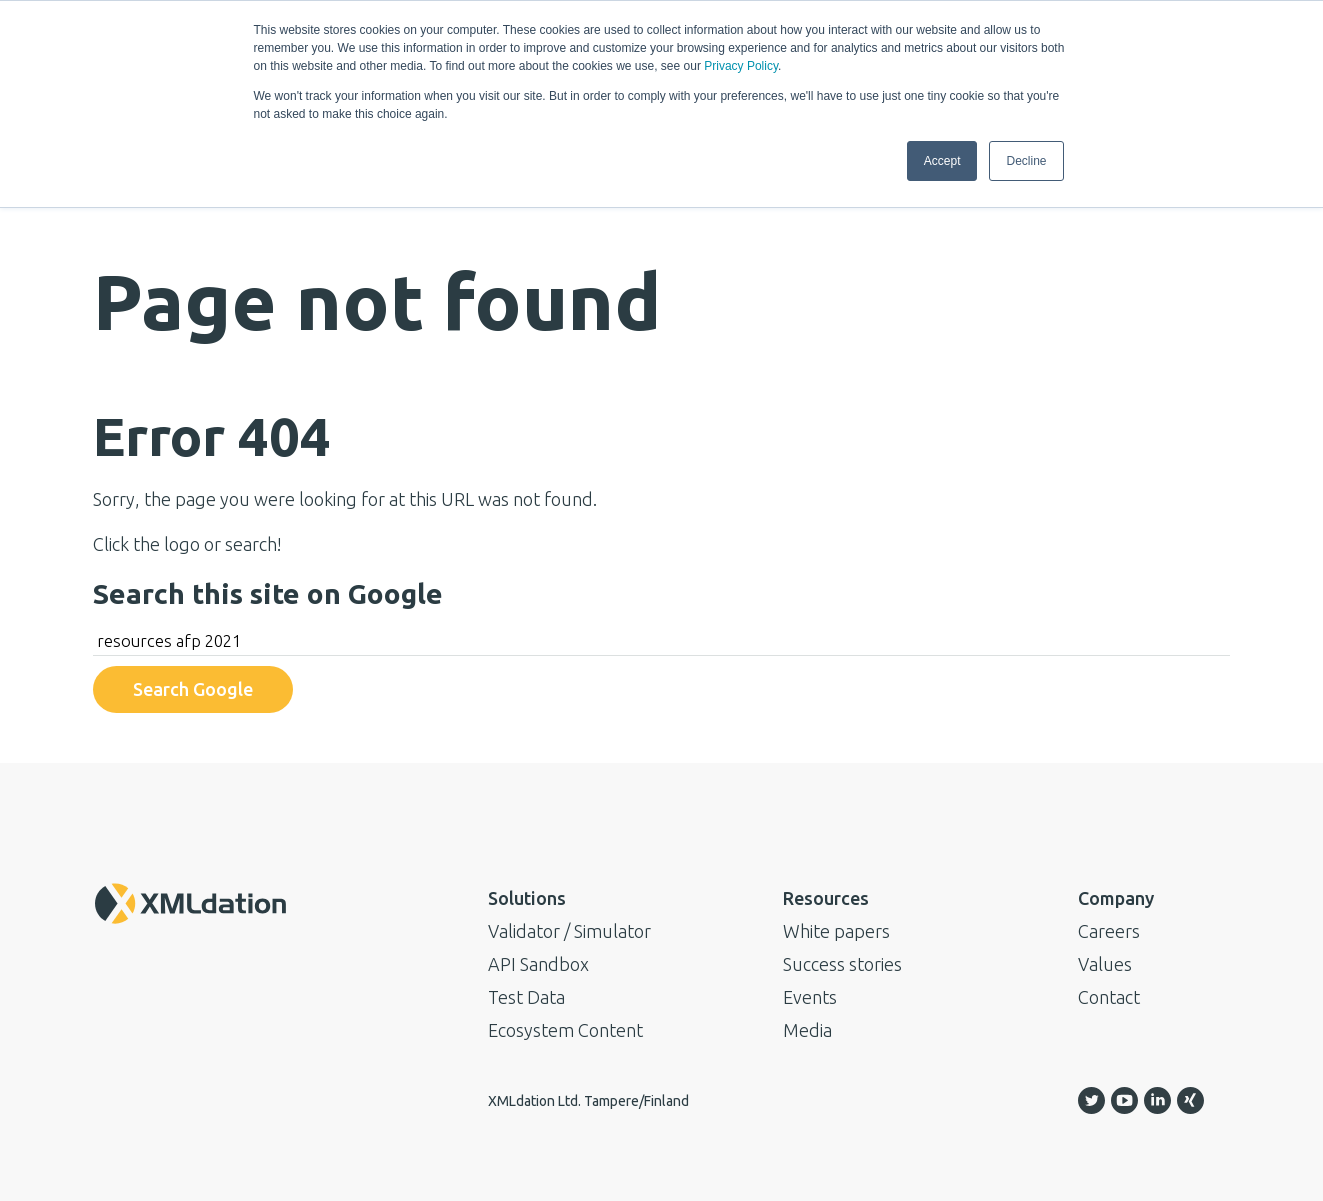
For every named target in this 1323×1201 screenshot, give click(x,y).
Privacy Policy (741, 66)
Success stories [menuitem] (842, 964)
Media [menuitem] (807, 1030)
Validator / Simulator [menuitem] (569, 931)
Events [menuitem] (810, 997)
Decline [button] (1026, 161)
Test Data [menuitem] (526, 997)
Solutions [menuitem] (527, 898)
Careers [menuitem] (1109, 931)
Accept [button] (942, 161)
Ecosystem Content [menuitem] (565, 1030)
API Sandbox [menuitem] (538, 964)
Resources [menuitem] (826, 898)
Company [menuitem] (1116, 898)
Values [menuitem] (1105, 964)
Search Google (193, 689)
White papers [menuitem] (836, 931)
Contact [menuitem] (1109, 997)
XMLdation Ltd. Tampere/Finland (588, 1101)
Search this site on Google (268, 593)
